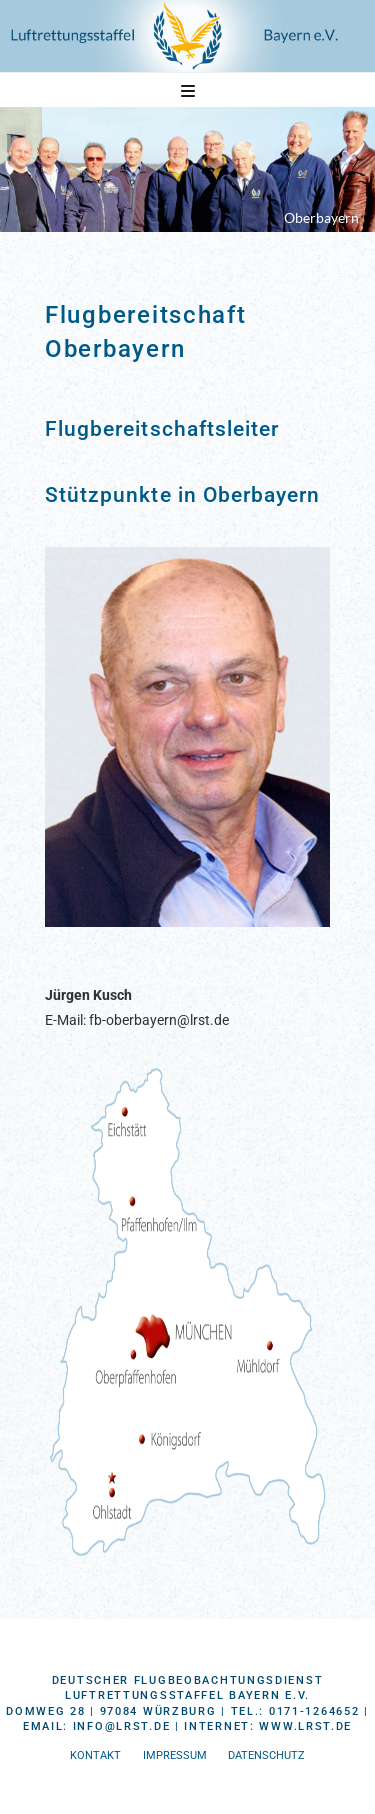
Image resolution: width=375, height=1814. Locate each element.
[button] (188, 91)
